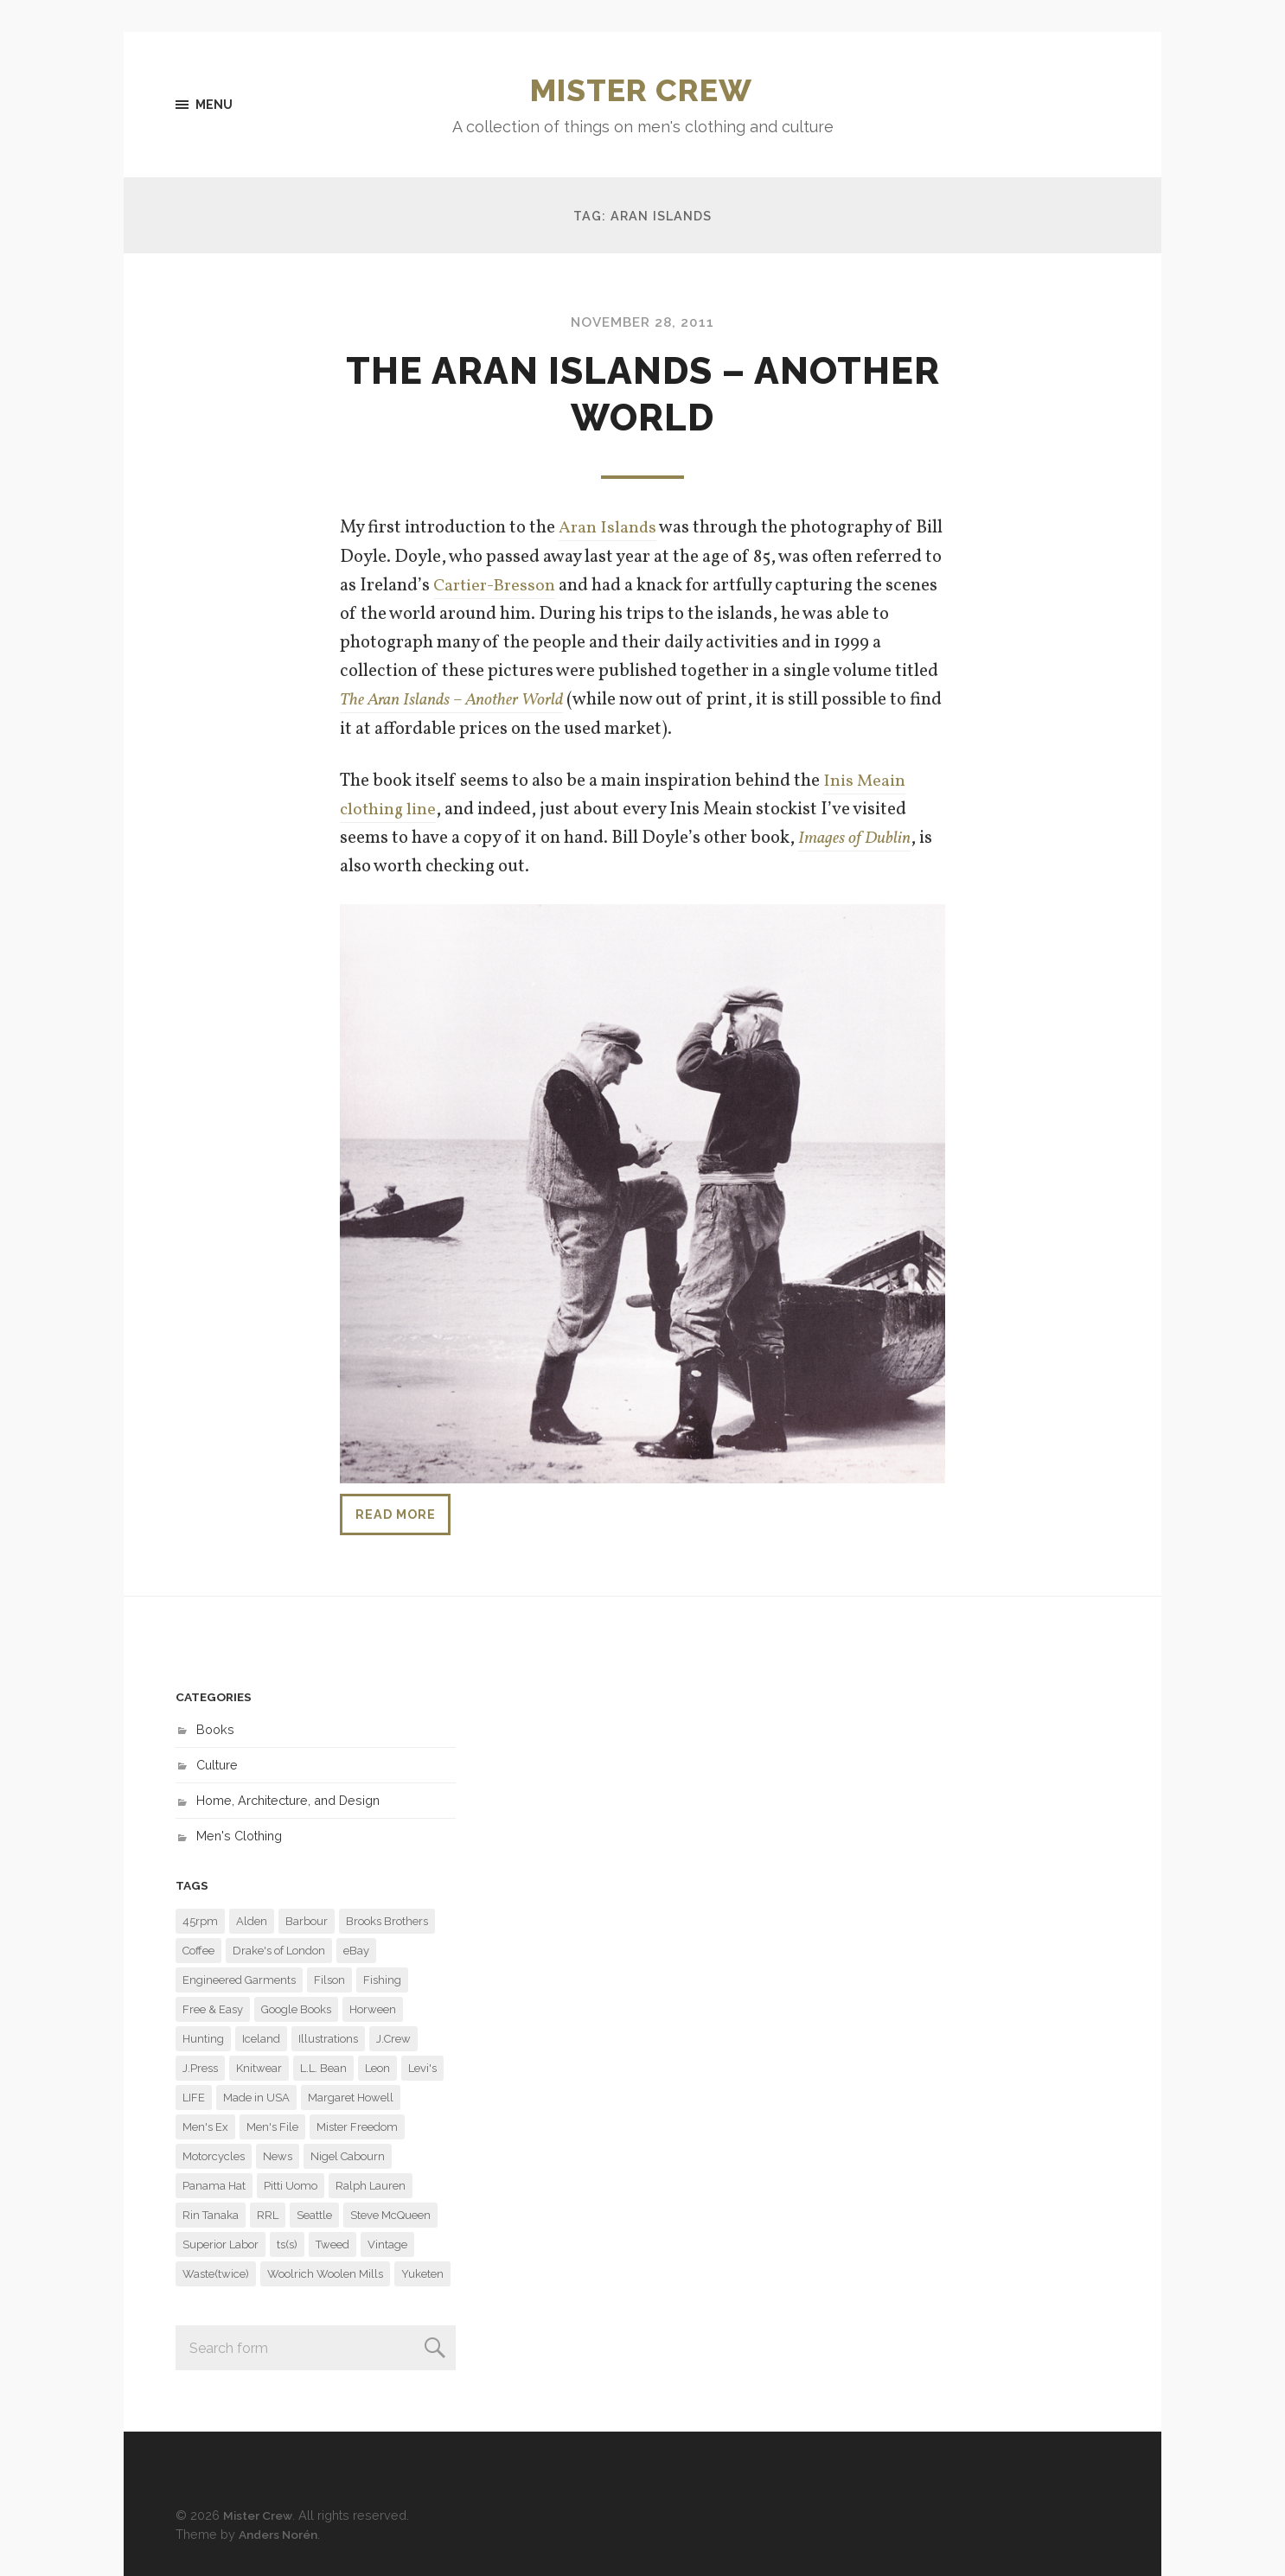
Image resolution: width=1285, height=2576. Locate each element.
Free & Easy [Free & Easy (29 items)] (212, 2010)
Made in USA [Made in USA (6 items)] (256, 2098)
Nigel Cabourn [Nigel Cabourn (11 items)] (347, 2157)
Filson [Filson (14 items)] (329, 1980)
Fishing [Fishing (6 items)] (382, 1980)
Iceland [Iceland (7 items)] (261, 2039)
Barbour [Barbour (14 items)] (306, 1922)
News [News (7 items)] (277, 2157)
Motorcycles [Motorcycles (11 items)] (213, 2157)
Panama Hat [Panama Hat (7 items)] (214, 2186)
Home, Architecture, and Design (288, 1801)
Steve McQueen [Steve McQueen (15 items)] (390, 2215)
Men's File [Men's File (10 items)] (272, 2127)
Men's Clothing (239, 1836)
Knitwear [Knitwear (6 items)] (259, 2069)
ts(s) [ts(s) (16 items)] (287, 2245)
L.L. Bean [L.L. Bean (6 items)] (323, 2069)
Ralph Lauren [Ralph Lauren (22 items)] (371, 2186)
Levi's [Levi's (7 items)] (422, 2069)
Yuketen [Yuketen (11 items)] (422, 2274)
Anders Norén (281, 2535)
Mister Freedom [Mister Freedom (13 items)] (357, 2127)
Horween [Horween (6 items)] (372, 2010)
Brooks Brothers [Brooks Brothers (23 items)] (387, 1922)
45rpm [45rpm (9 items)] (200, 1922)
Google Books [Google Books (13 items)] (296, 2010)
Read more (395, 1515)
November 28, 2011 (643, 323)
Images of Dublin (857, 838)
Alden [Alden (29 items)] (251, 1922)
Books (215, 1730)
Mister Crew (643, 91)
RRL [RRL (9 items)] (267, 2215)
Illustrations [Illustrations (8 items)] (328, 2039)
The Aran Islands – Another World (643, 394)
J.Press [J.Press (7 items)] (200, 2069)
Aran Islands (609, 528)
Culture (217, 1765)
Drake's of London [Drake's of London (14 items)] (279, 1951)
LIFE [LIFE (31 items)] (193, 2098)
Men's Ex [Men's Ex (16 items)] (205, 2127)
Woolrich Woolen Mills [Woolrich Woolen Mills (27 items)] (325, 2274)
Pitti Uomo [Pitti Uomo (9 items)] (290, 2186)
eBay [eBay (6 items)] (356, 1951)
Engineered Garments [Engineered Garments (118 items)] (239, 1980)
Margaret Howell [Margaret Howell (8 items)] (350, 2098)
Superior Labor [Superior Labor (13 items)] (220, 2245)
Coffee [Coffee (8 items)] (198, 1951)
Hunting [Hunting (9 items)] (203, 2039)
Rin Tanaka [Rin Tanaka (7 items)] (210, 2215)
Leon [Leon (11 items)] (377, 2069)
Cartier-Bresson (496, 586)
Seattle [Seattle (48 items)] (314, 2215)
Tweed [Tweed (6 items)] (332, 2245)
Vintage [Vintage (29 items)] (387, 2245)
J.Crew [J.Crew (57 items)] (393, 2039)
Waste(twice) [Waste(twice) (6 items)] (215, 2274)
